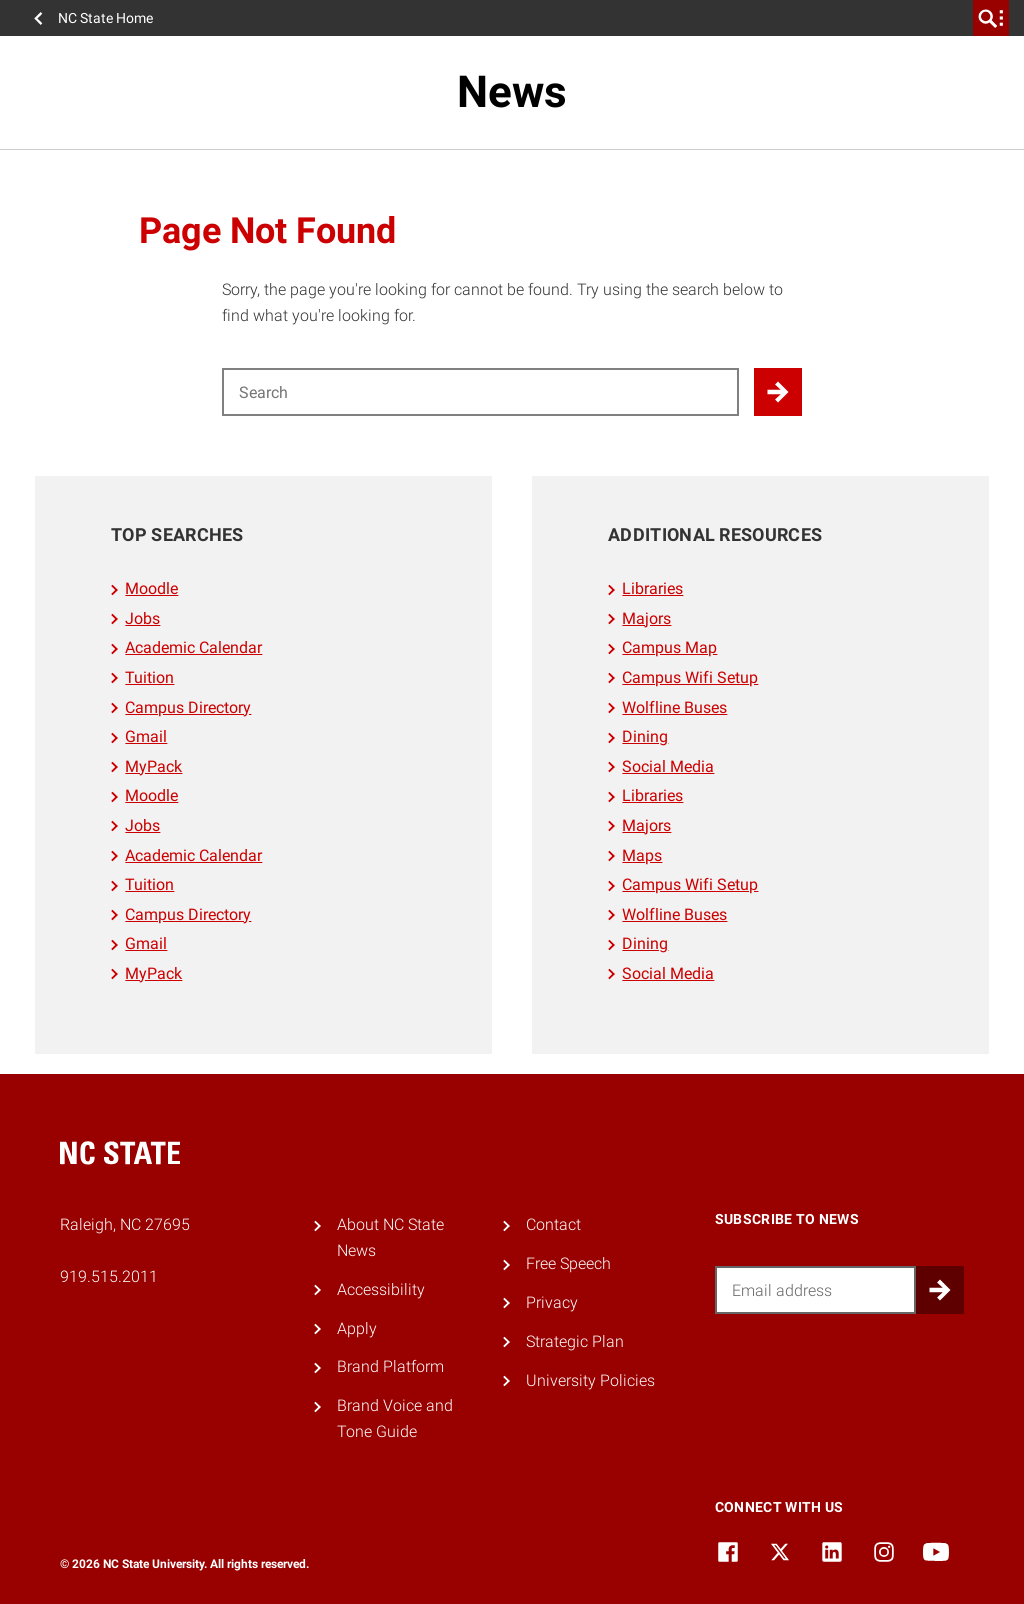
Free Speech (568, 1263)
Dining (645, 736)
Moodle (151, 588)
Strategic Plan (575, 1341)
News (512, 92)
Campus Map (669, 647)
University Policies (590, 1380)
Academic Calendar (193, 647)
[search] (991, 18)
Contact (553, 1224)
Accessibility (381, 1289)
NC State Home (105, 18)
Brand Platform (390, 1366)
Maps (642, 855)
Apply (357, 1328)
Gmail (146, 736)
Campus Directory (188, 707)
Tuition (149, 677)
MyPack (153, 766)
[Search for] (480, 392)
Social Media (668, 766)
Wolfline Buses (674, 707)
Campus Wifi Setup (690, 677)
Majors (646, 618)
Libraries (652, 588)
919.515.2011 (109, 1276)
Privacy (552, 1302)
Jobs (142, 618)
